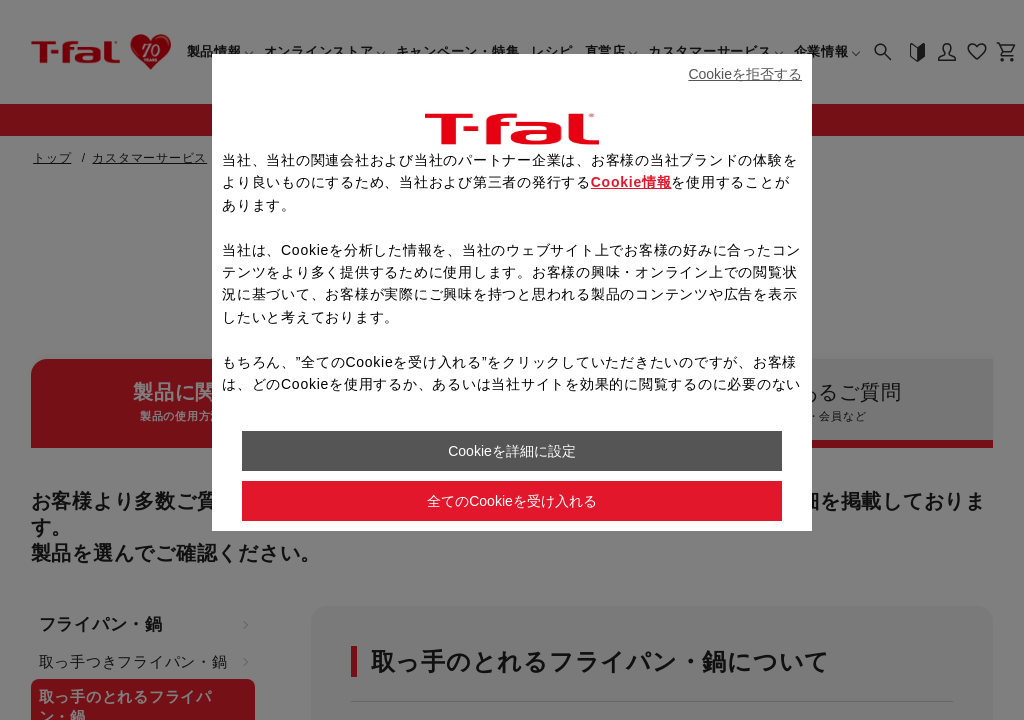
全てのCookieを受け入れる (512, 501)
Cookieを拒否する (745, 74)
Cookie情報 (631, 182)
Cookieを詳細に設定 (512, 451)
